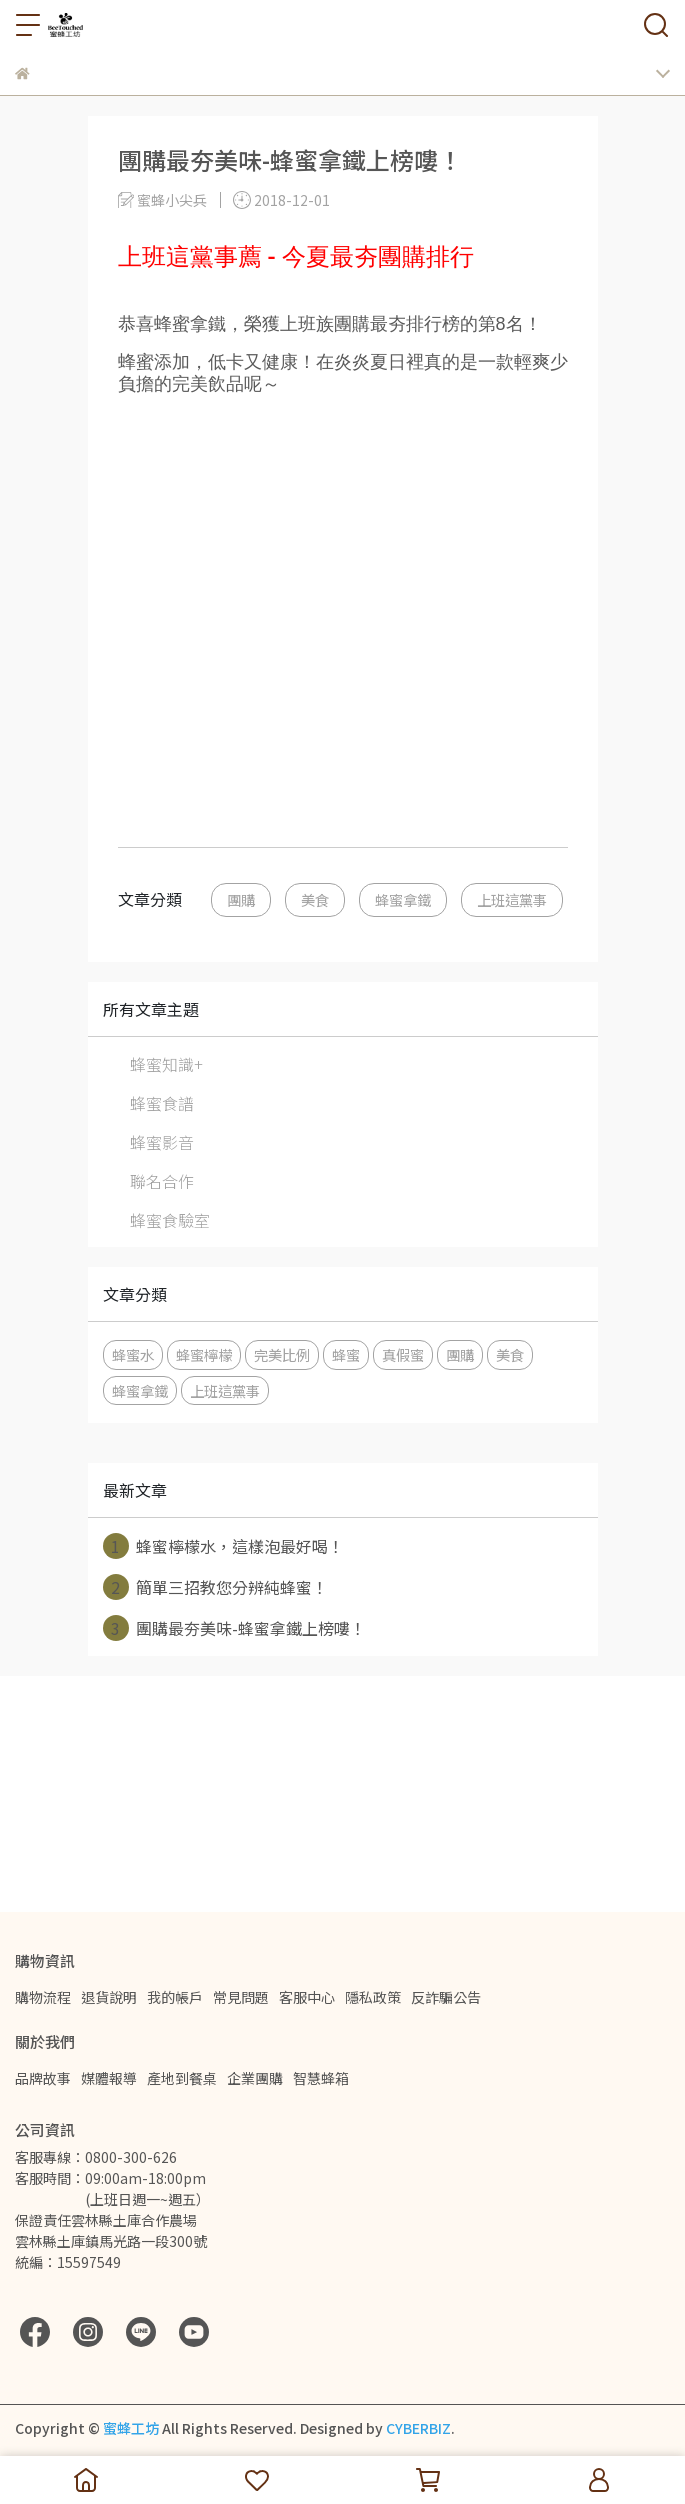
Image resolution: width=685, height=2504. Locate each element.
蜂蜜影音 (162, 1142)
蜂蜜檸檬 (204, 1354)
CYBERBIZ (418, 2428)
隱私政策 (373, 1997)
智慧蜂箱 (321, 2078)
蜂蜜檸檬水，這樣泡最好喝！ (223, 1546)
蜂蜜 (346, 1354)
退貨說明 (109, 1997)
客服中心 (307, 1997)
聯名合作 (162, 1181)
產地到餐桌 (182, 2078)
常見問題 (241, 1997)
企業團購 (255, 2078)
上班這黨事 (512, 899)
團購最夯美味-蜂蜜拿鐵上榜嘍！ (234, 1628)
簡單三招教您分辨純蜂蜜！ (215, 1587)
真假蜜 (403, 1354)
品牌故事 (43, 2078)
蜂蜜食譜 (162, 1103)
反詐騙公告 (446, 1997)
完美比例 (282, 1354)
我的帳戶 (175, 1997)
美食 (315, 899)
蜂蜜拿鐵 (403, 899)
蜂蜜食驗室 (170, 1220)
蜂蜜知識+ (166, 1064)
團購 (241, 899)
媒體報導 (109, 2078)
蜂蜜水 (133, 1354)
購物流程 (43, 1997)
